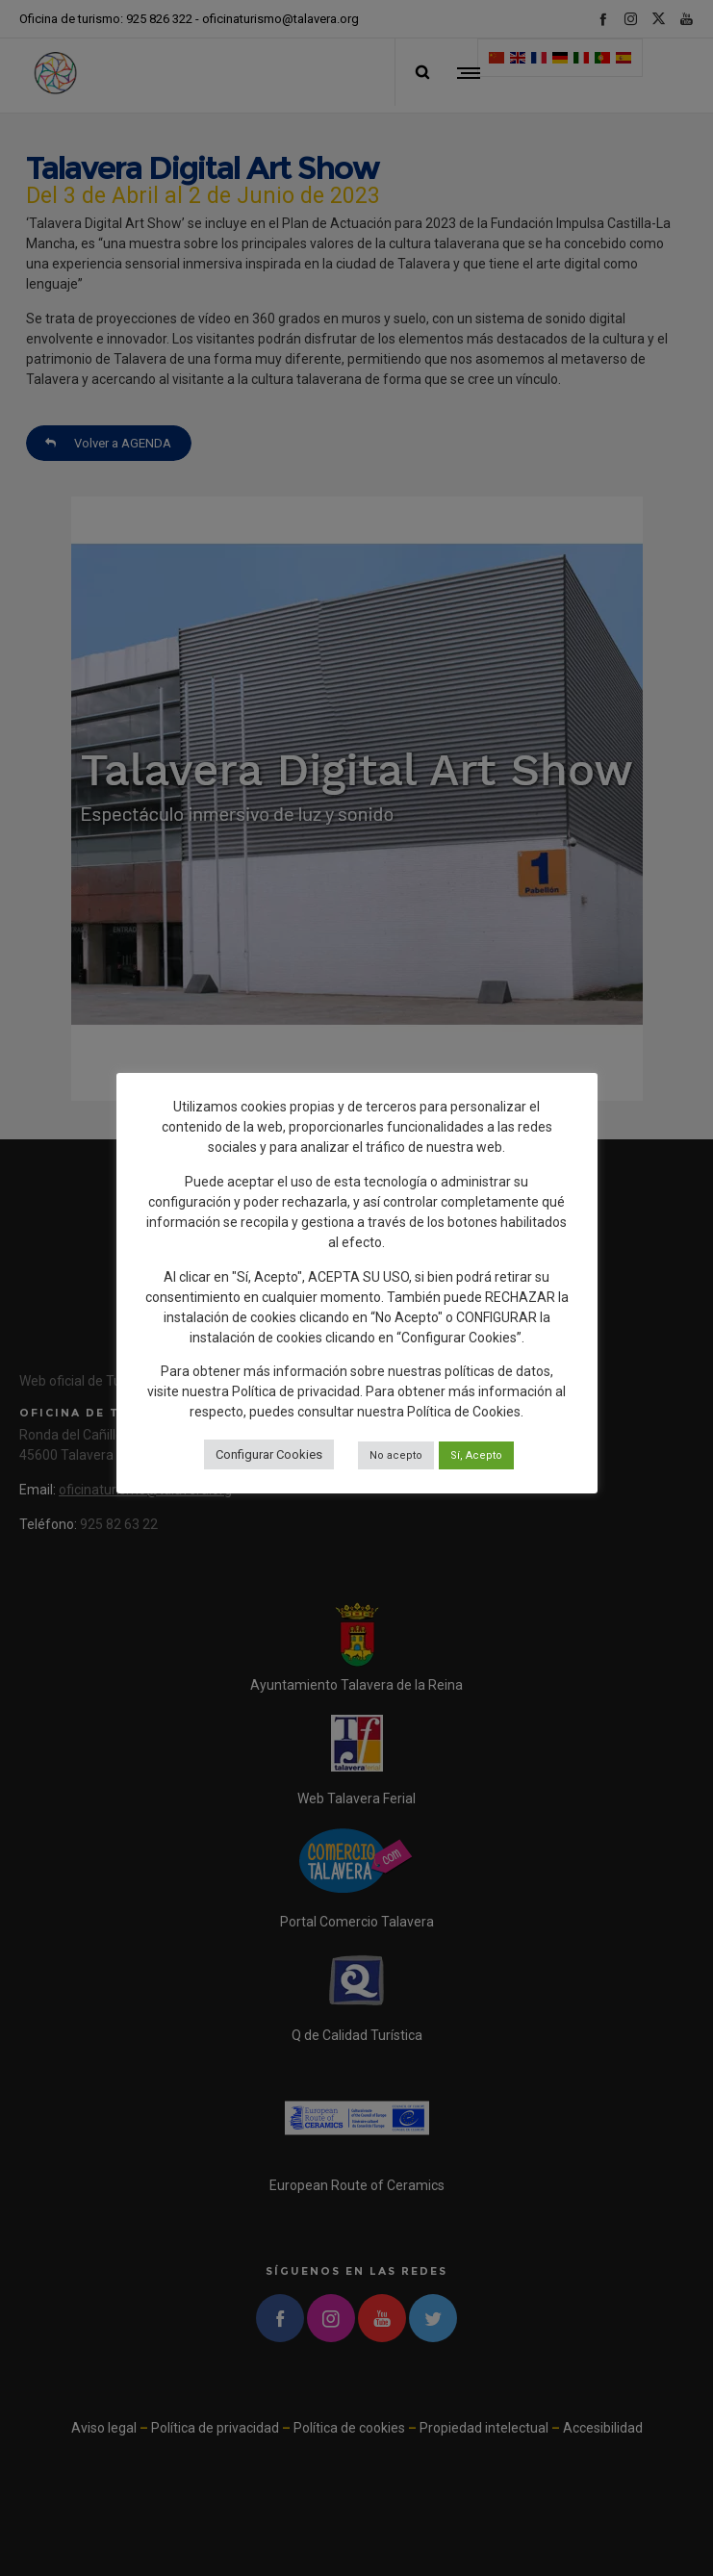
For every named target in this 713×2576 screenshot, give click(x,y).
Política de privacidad (296, 1391)
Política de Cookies (464, 1411)
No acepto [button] (395, 1455)
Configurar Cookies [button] (269, 1454)
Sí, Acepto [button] (476, 1455)
